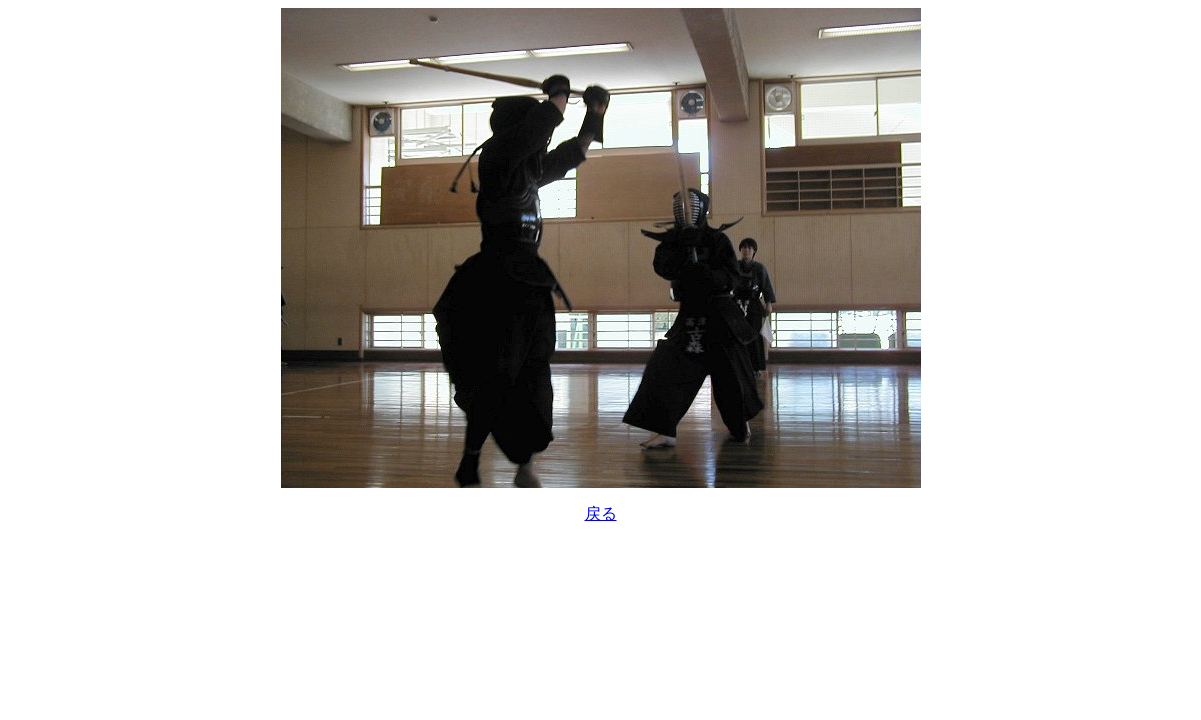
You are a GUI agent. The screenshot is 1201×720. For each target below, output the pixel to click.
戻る (601, 513)
